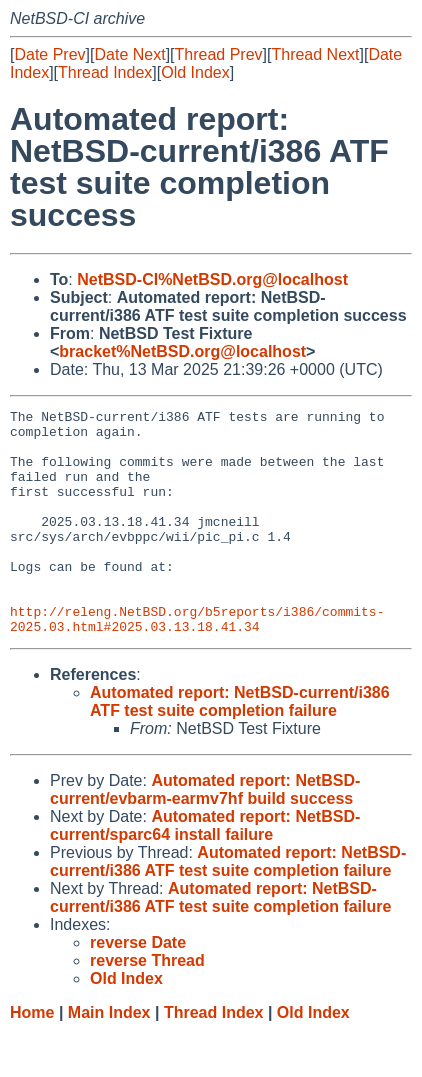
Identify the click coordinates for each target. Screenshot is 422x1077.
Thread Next (315, 54)
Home (32, 1057)
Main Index (109, 1057)
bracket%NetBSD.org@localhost (182, 351)
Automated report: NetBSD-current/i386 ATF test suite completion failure (240, 746)
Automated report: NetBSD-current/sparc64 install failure (205, 870)
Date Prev (49, 54)
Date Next (129, 54)
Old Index (195, 72)
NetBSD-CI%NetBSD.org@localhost (212, 279)
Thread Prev (219, 54)
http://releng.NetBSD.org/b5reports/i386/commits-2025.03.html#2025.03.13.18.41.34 (197, 662)
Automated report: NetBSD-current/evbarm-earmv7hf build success (205, 834)
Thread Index (105, 72)
